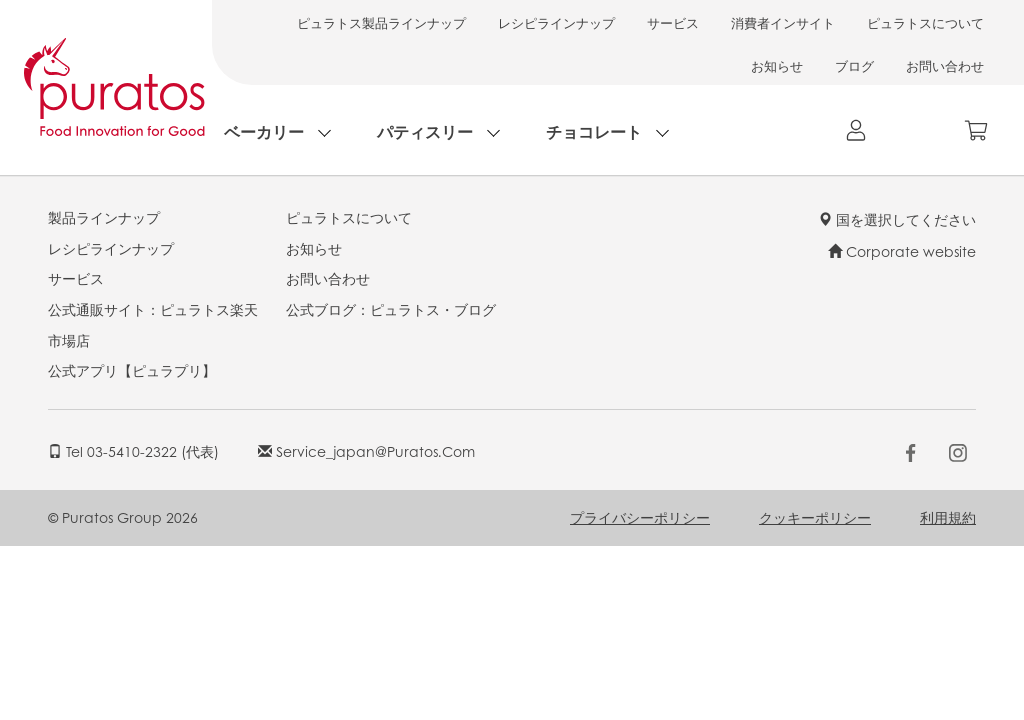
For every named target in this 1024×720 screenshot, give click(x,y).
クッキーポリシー (815, 517)
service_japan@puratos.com (366, 451)
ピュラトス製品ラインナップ (381, 22)
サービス (673, 22)
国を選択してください (897, 219)
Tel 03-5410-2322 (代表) (133, 451)
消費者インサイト (783, 22)
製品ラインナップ (104, 217)
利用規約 (948, 517)
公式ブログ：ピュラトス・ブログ (391, 309)
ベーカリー (264, 131)
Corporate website (902, 251)
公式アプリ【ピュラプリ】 (132, 370)
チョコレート (594, 131)
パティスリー (425, 131)
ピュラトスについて (925, 22)
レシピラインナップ (556, 22)
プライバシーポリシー (640, 517)
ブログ (854, 65)
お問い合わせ (945, 65)
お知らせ (777, 65)
